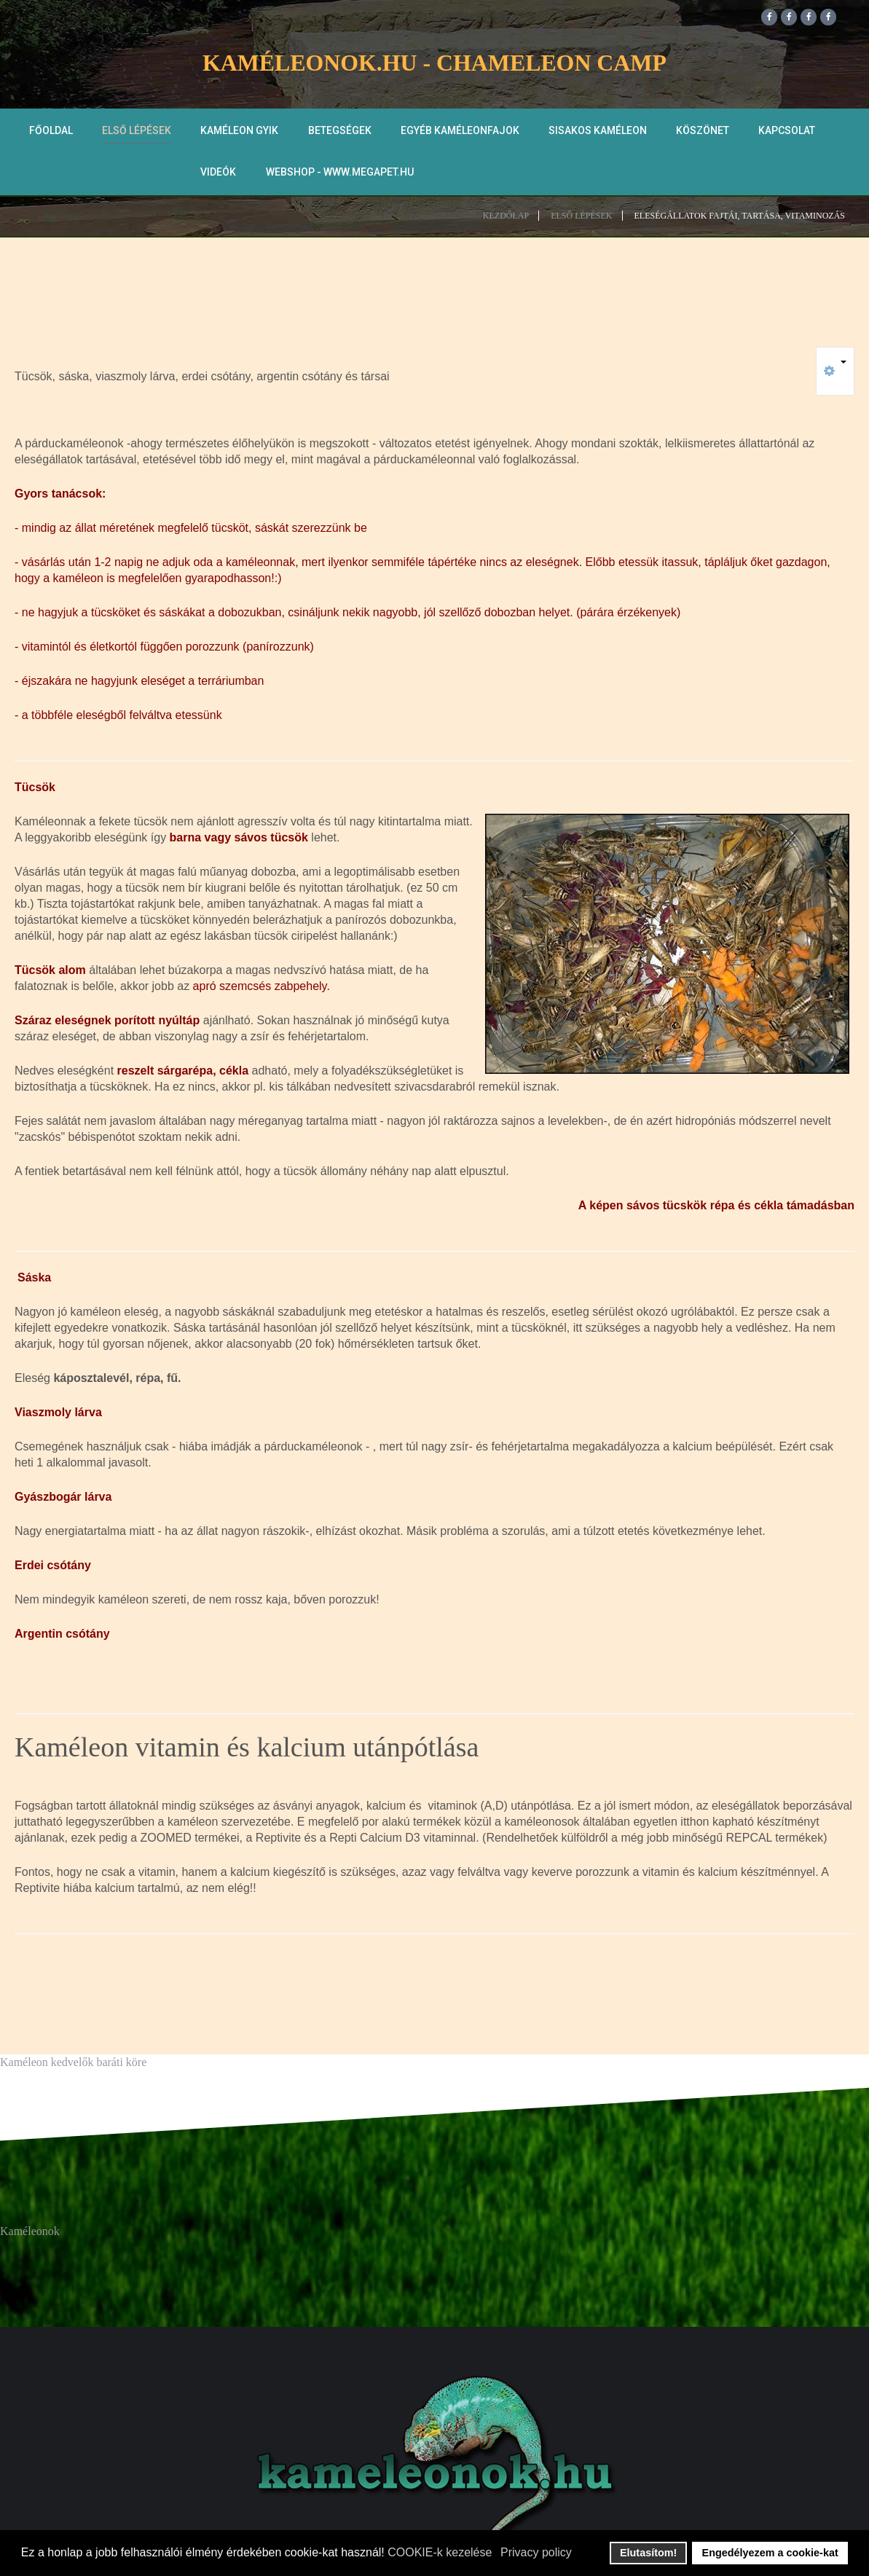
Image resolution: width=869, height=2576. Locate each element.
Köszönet (701, 132)
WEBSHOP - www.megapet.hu (339, 173)
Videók (218, 173)
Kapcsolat (786, 132)
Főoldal (51, 132)
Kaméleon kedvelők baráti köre (73, 2063)
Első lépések (136, 132)
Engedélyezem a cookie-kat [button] (770, 2553)
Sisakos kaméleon (597, 132)
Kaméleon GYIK (239, 132)
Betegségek (339, 132)
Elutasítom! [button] (648, 2553)
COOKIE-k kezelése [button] (440, 2552)
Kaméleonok (30, 2232)
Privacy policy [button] (536, 2552)
